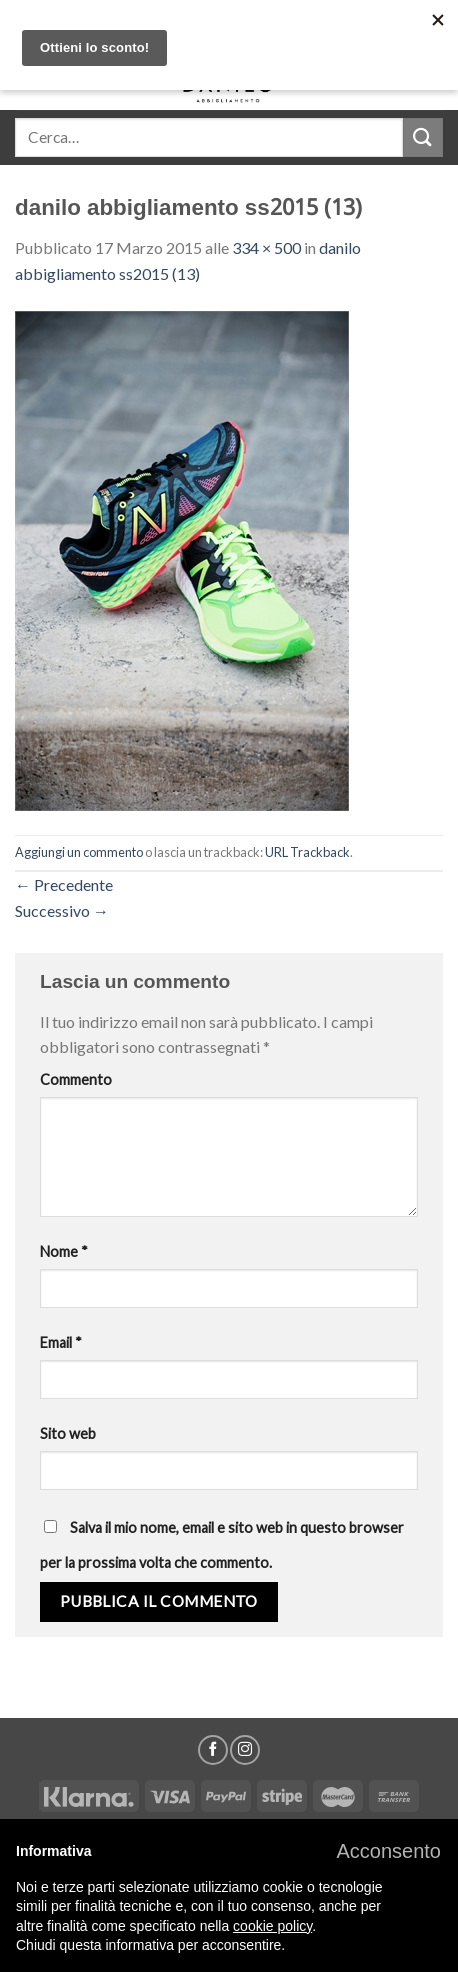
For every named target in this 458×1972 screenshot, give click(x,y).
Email (61, 1342)
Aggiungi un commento (79, 852)
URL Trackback (307, 852)
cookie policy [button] (272, 1926)
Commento (76, 1079)
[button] (388, 1851)
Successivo (62, 910)
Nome (64, 1251)
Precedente (64, 884)
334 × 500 (266, 247)
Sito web (68, 1433)
